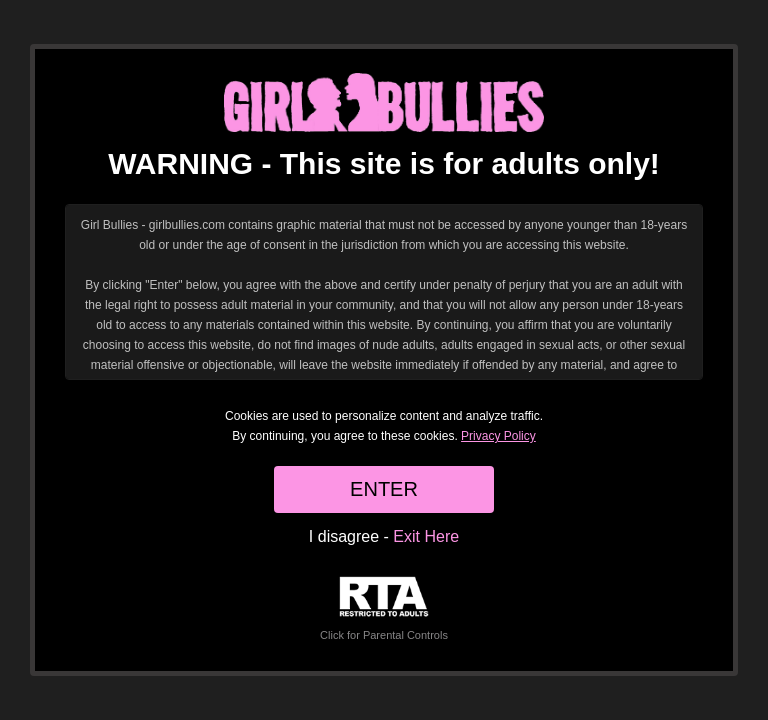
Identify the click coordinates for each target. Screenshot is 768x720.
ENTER (384, 489)
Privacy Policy (498, 436)
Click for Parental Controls (384, 608)
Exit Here (426, 536)
